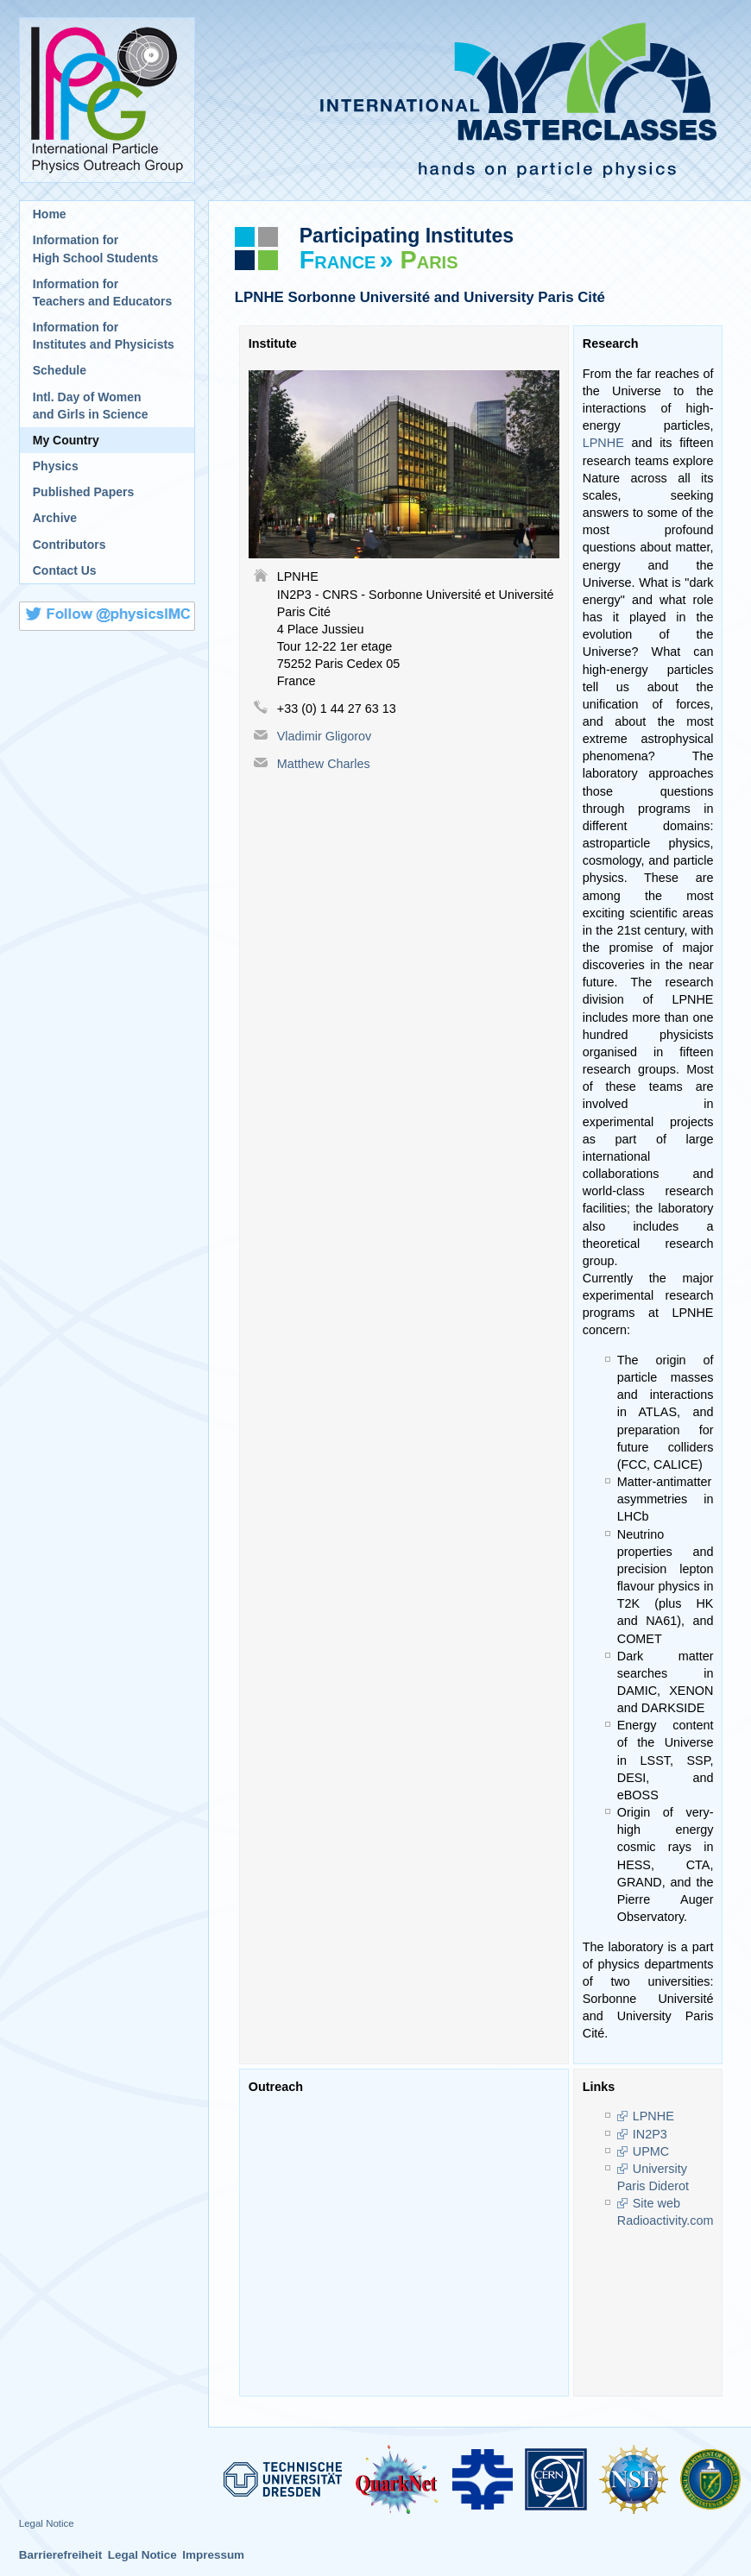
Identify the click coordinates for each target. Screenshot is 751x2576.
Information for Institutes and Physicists (103, 335)
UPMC (651, 2151)
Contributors (69, 544)
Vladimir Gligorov (324, 736)
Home (49, 214)
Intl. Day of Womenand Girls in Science (90, 405)
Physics (56, 466)
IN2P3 (650, 2134)
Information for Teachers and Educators (103, 292)
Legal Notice (46, 2523)
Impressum (213, 2554)
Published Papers (83, 492)
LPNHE (603, 443)
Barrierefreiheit (61, 2554)
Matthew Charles (323, 764)
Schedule (59, 370)
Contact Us (65, 570)
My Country (66, 440)
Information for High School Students (95, 248)
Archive (55, 518)
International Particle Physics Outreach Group (107, 100)
